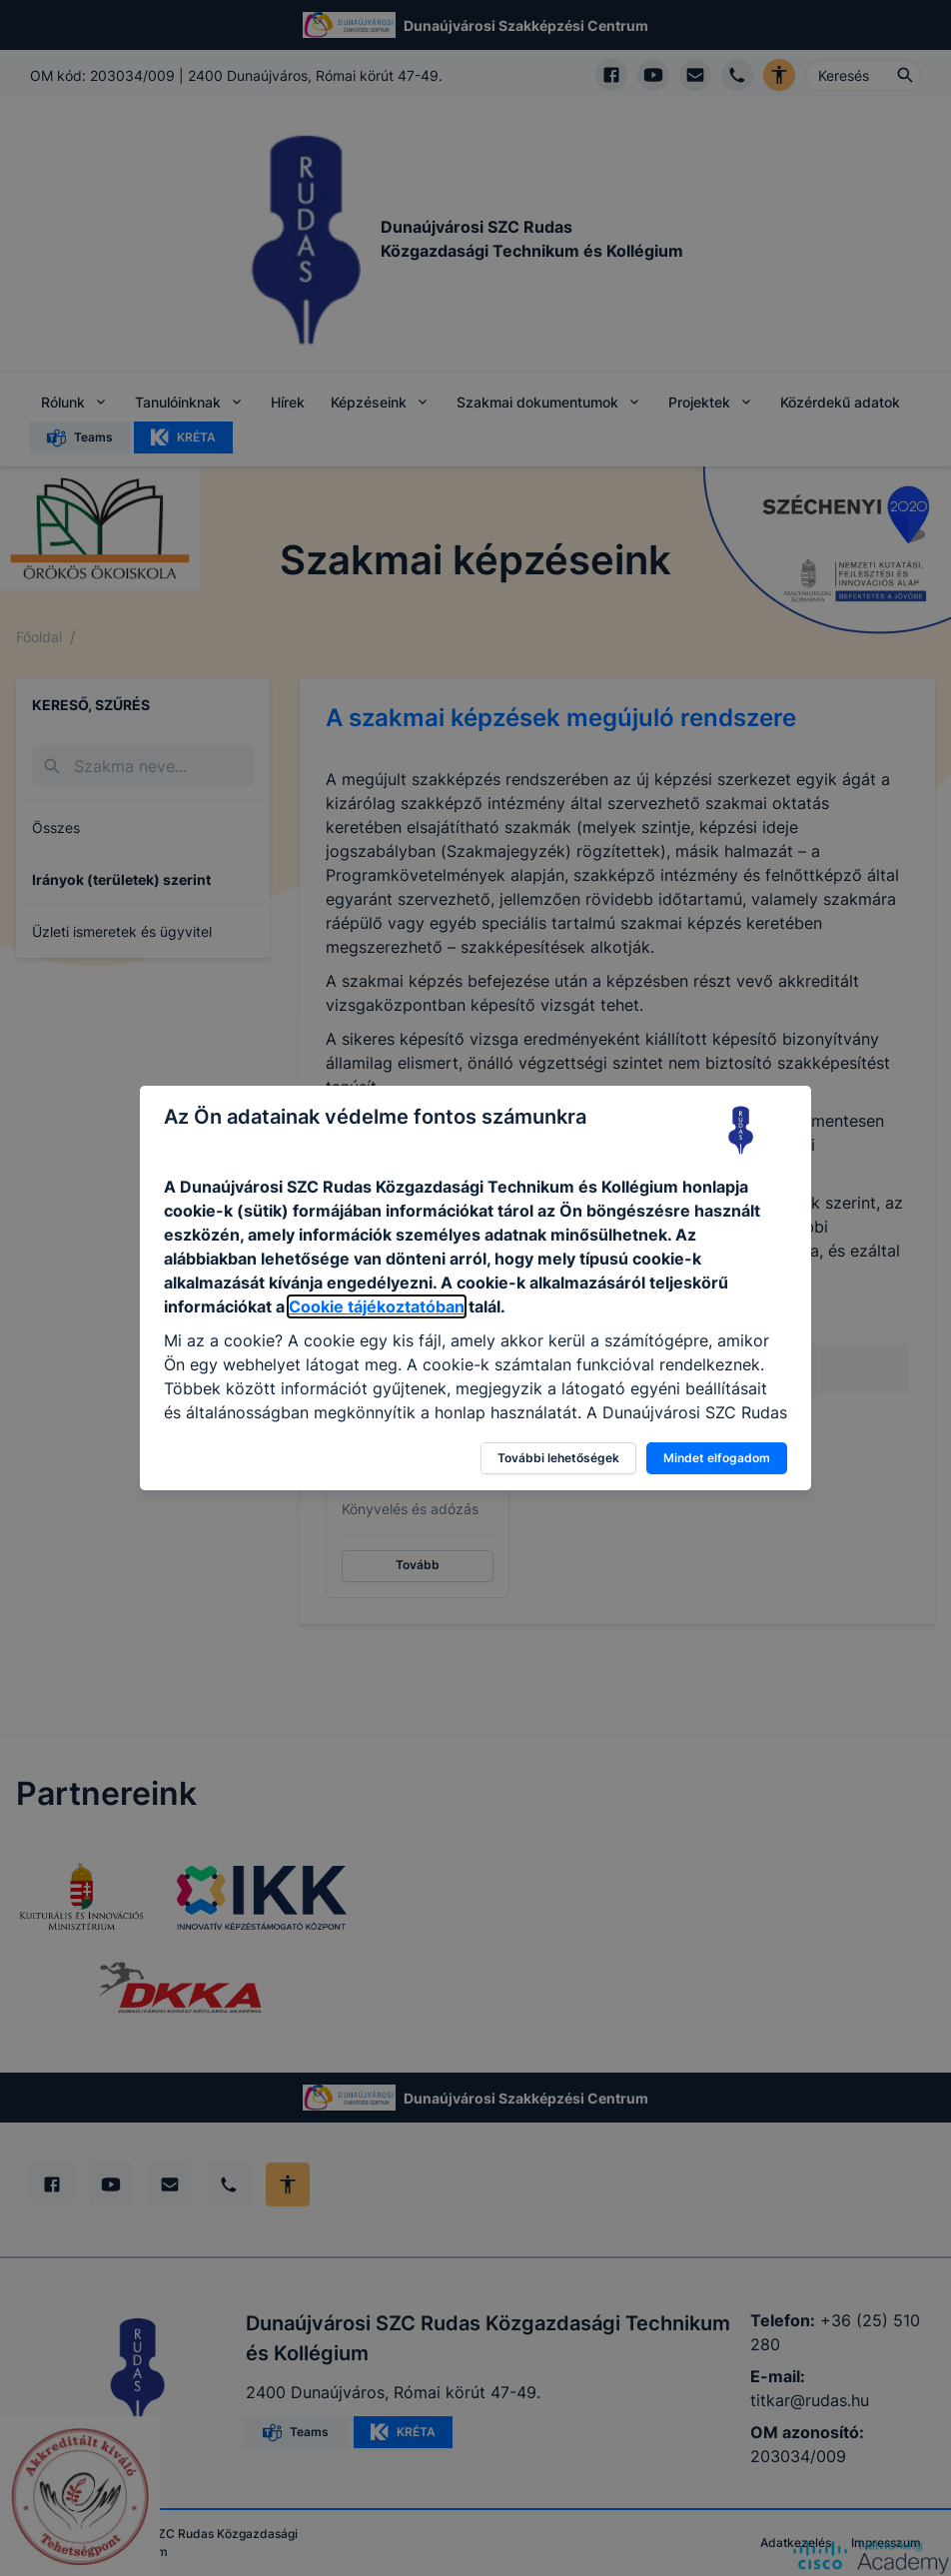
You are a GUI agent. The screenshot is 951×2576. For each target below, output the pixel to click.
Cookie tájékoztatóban (377, 1306)
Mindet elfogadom (716, 1457)
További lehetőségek (558, 1457)
